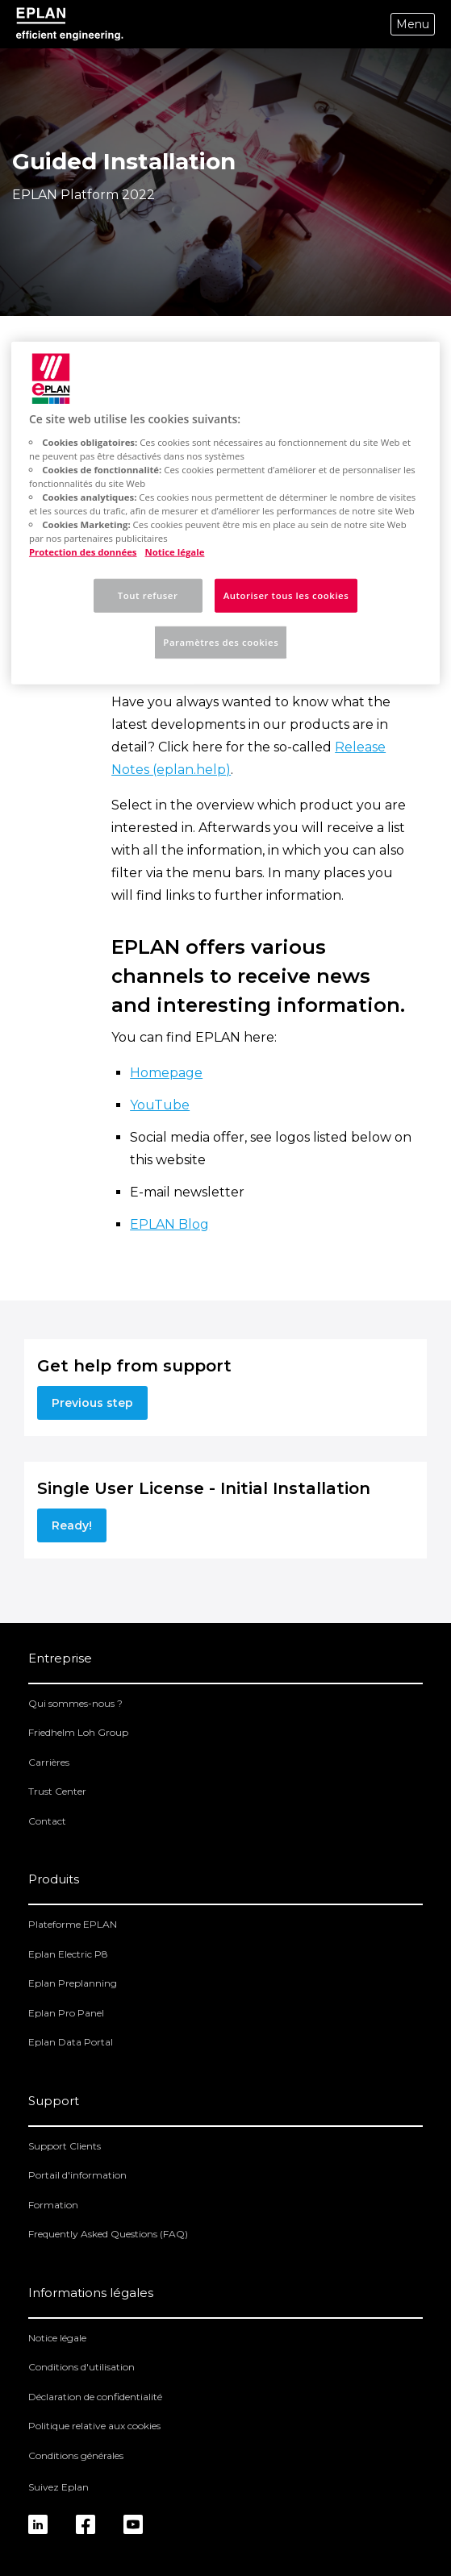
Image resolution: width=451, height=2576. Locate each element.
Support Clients (64, 2146)
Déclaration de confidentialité (95, 2397)
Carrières (48, 1762)
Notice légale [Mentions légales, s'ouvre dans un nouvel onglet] (175, 552)
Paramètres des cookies (220, 642)
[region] (225, 513)
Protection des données (83, 552)
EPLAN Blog (169, 1224)
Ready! (72, 1525)
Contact (47, 1821)
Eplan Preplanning (72, 1983)
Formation (53, 2205)
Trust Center (57, 1791)
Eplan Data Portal (70, 2042)
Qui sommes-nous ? (75, 1703)
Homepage (166, 1072)
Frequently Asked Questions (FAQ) (108, 2234)
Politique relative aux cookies (94, 2426)
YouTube (160, 1105)
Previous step (92, 1403)
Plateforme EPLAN (72, 1924)
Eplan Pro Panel (66, 2013)
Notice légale (57, 2338)
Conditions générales (75, 2455)
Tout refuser (148, 595)
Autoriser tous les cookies (286, 595)
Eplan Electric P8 (68, 1954)
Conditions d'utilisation (81, 2367)
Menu (412, 24)
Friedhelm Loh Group (78, 1732)
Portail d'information (77, 2175)
